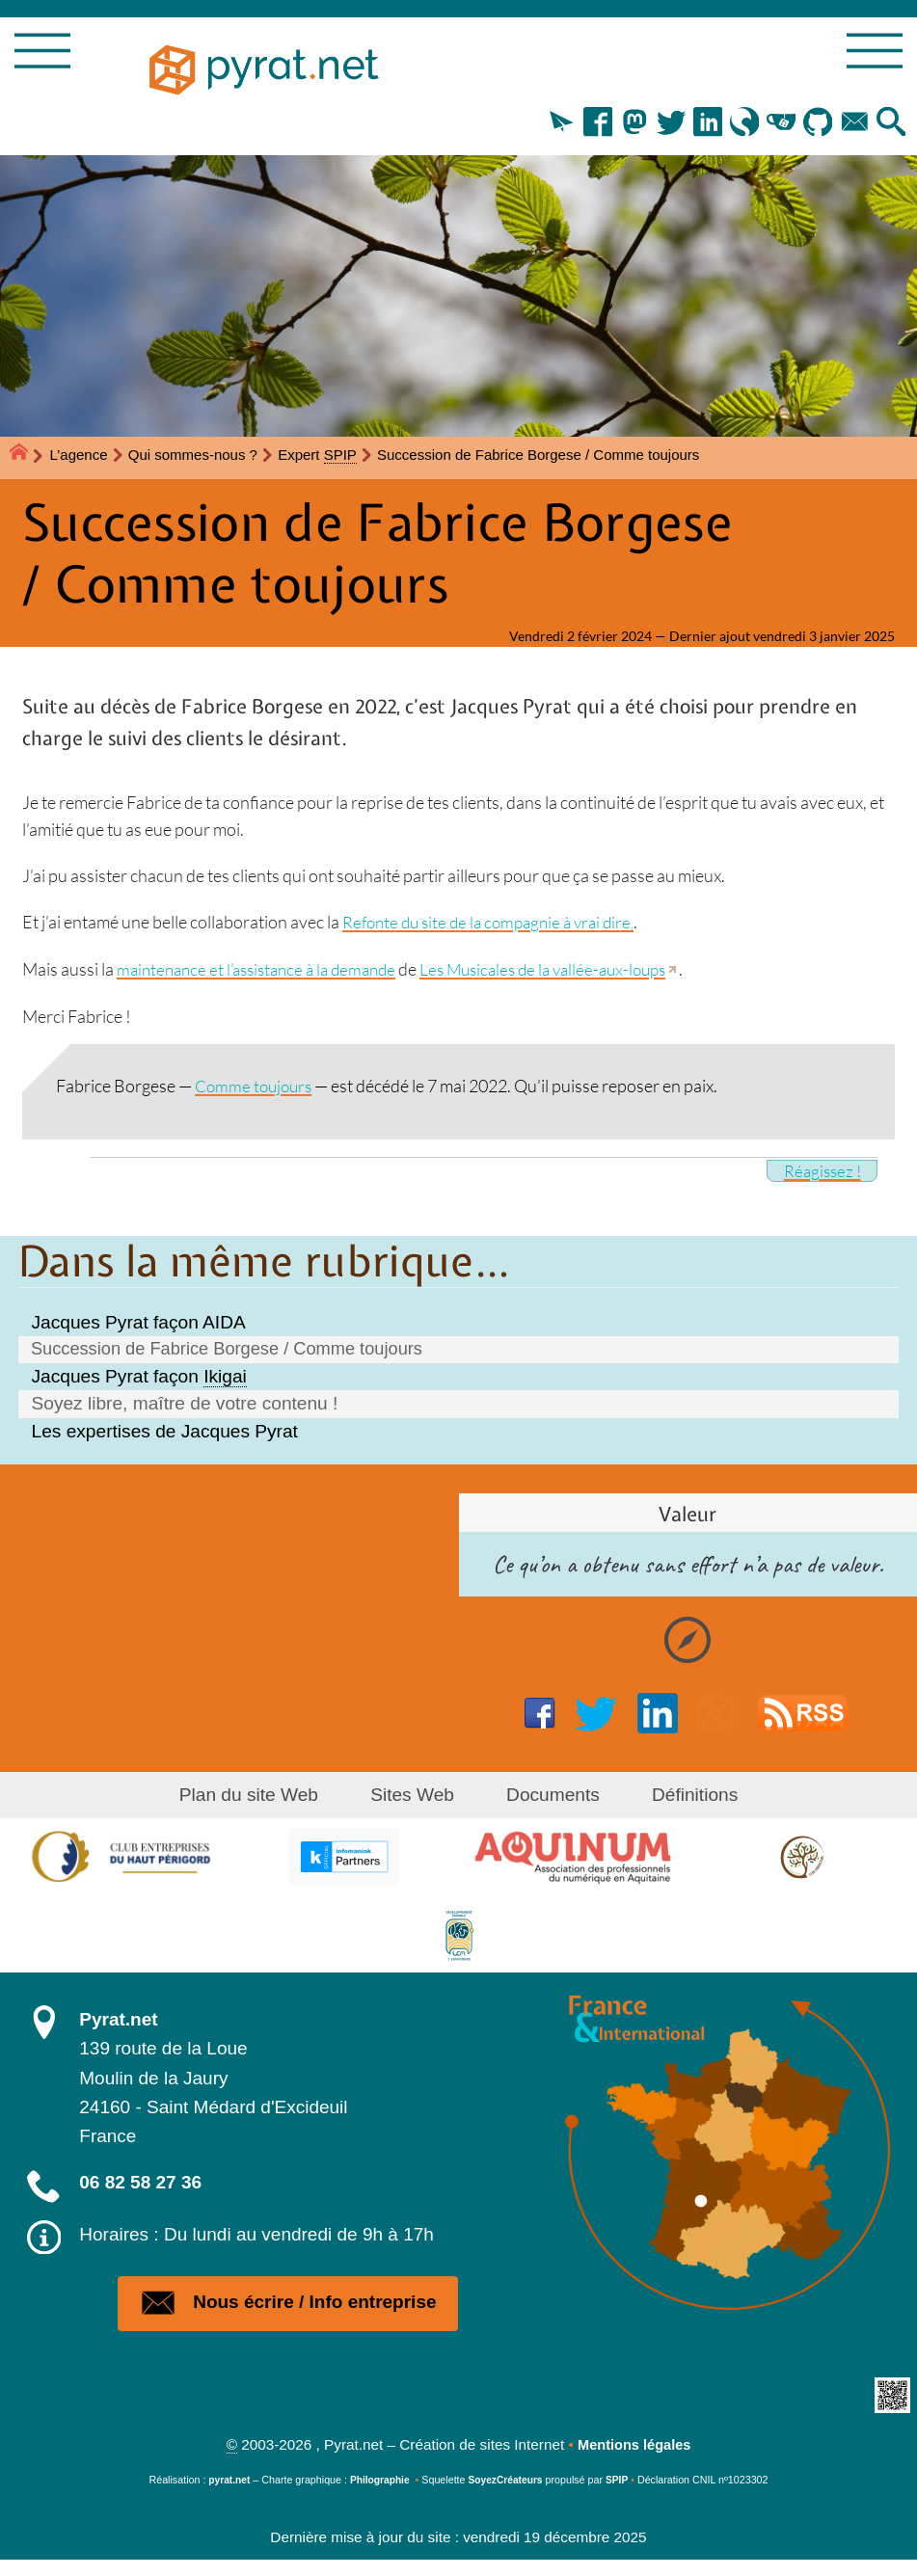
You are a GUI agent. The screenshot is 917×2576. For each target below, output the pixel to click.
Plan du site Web (264, 1797)
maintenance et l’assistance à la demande (265, 971)
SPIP (621, 2496)
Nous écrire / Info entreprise (288, 2312)
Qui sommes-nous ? (192, 457)
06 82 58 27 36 (140, 2185)
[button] (542, 127)
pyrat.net (225, 2496)
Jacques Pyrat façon (139, 1378)
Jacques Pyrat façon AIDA (139, 1323)
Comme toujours (256, 1087)
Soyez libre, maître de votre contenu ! (185, 1406)
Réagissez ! (819, 1172)
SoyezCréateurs (508, 2496)
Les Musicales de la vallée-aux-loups (567, 971)
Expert (317, 457)
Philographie (378, 2496)
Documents (548, 1797)
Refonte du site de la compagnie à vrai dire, (496, 925)
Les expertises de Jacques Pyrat (165, 1434)
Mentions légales (634, 2461)
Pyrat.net (118, 2022)
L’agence (79, 457)
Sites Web (417, 1797)
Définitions (679, 1797)
